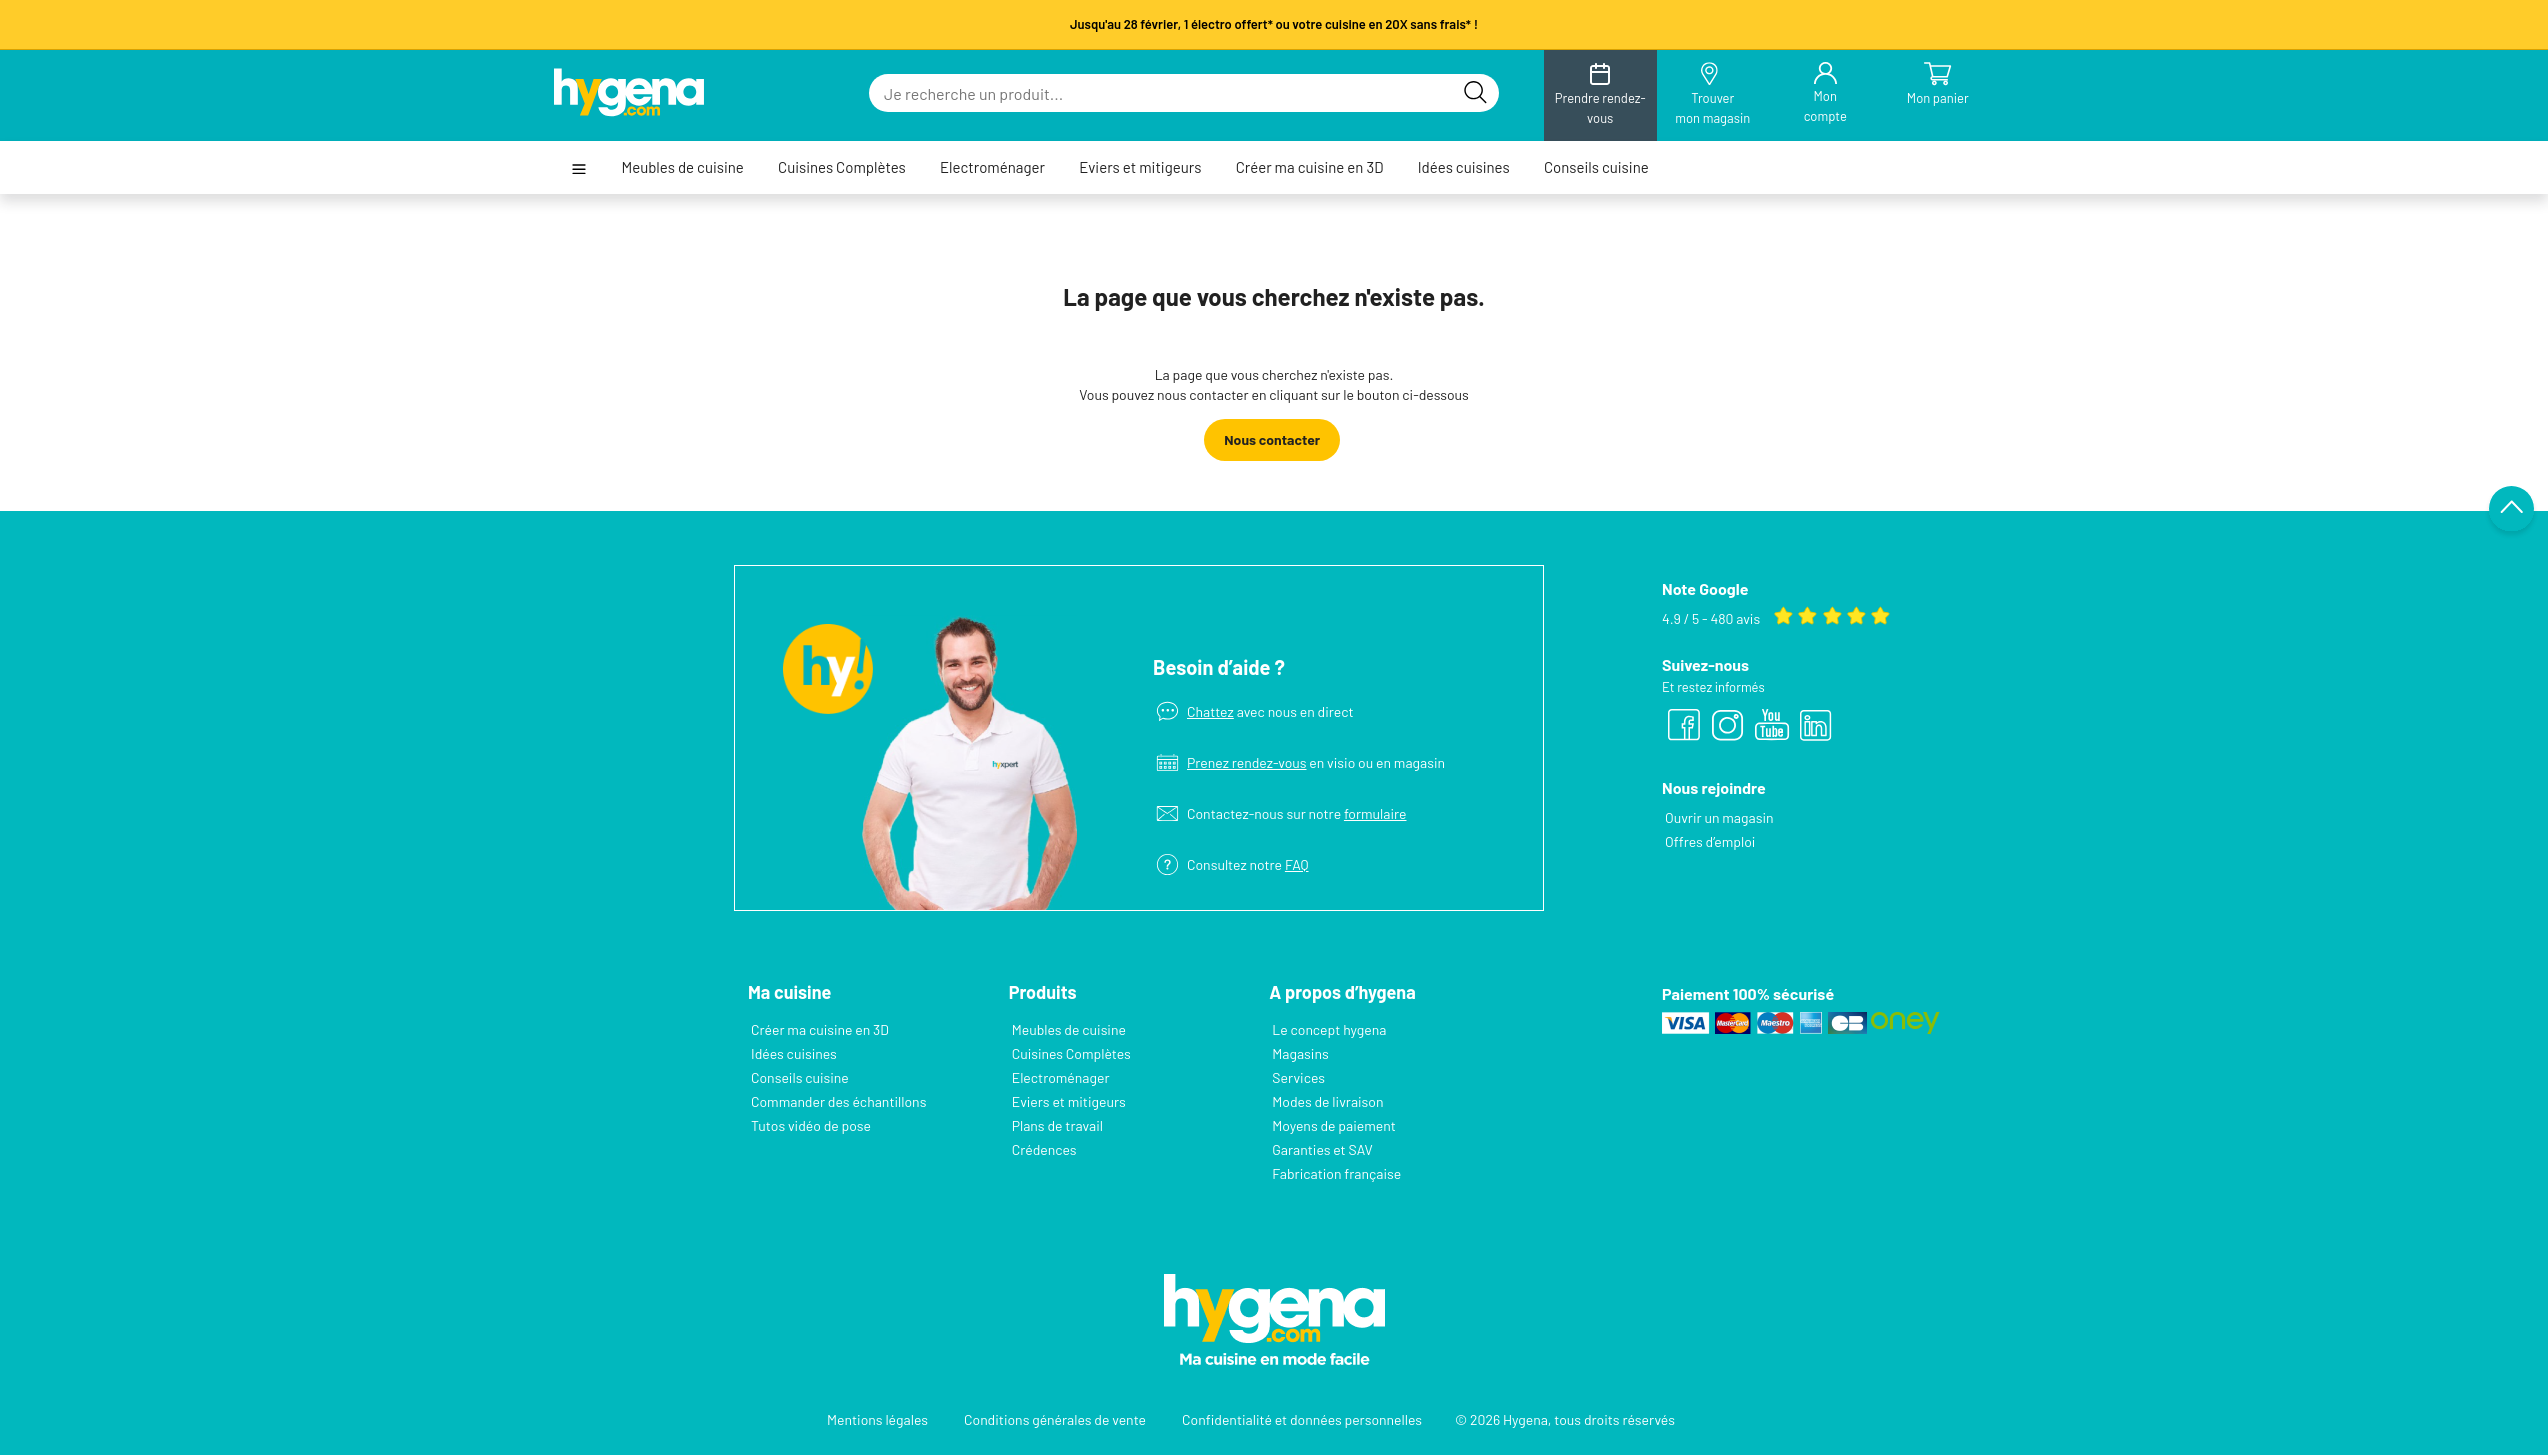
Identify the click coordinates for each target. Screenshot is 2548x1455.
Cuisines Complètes (842, 167)
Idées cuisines (1464, 167)
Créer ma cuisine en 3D (1310, 167)
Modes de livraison (1327, 1101)
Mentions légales (877, 1419)
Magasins (1300, 1053)
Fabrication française (1336, 1173)
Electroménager (992, 167)
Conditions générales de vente (1055, 1419)
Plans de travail (1057, 1125)
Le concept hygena (1329, 1029)
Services (1298, 1077)
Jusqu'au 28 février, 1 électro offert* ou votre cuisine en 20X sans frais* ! (1274, 24)
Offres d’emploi (1710, 841)
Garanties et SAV (1322, 1149)
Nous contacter (1272, 439)
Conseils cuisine (1596, 167)
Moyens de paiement (1334, 1125)
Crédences (1044, 1149)
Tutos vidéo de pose (811, 1125)
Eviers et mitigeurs (1140, 167)
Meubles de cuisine (682, 167)
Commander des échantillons (838, 1101)
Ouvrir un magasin (1719, 817)
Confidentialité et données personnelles (1302, 1419)
